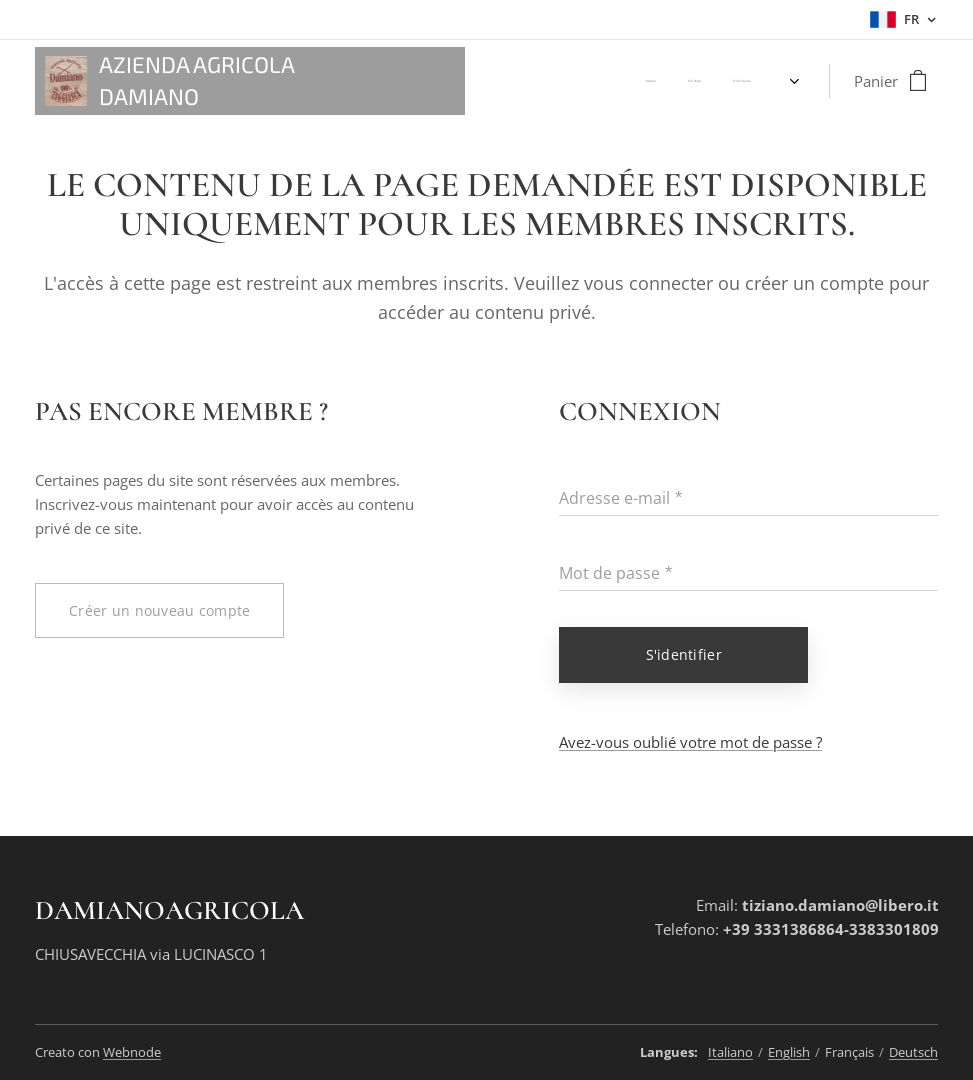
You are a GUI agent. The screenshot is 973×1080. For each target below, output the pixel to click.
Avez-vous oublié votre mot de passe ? (690, 742)
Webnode (132, 1052)
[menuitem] (574, 81)
